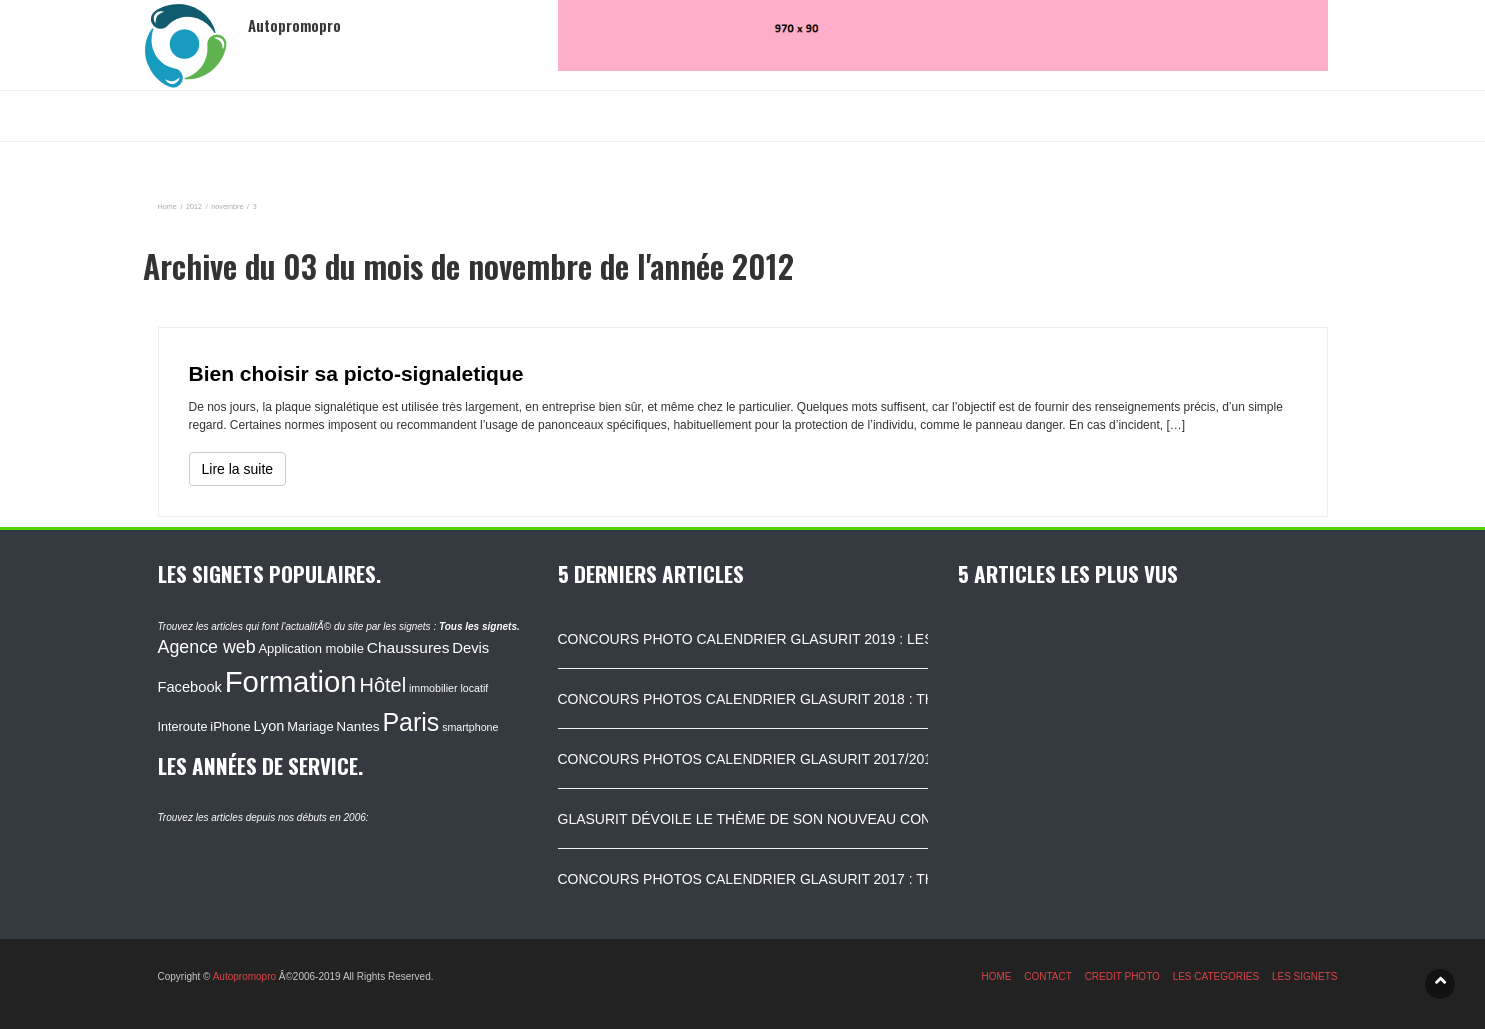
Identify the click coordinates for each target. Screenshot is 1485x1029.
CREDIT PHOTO (1122, 976)
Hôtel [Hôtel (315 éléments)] (382, 685)
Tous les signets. (479, 626)
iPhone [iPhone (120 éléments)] (230, 726)
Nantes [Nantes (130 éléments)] (357, 726)
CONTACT (1048, 976)
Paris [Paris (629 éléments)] (410, 722)
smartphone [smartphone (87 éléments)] (470, 727)
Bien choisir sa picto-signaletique (356, 373)
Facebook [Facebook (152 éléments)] (190, 687)
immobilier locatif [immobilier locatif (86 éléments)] (448, 688)
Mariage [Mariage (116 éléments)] (310, 726)
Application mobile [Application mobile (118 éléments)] (311, 648)
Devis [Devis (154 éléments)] (470, 648)
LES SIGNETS (1305, 976)
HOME (996, 976)
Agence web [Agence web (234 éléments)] (207, 647)
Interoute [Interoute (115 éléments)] (183, 727)
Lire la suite (238, 469)
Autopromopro (244, 976)
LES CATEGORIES (1216, 976)
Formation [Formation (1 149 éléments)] (291, 681)
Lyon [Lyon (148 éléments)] (269, 726)
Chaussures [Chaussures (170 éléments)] (408, 647)
